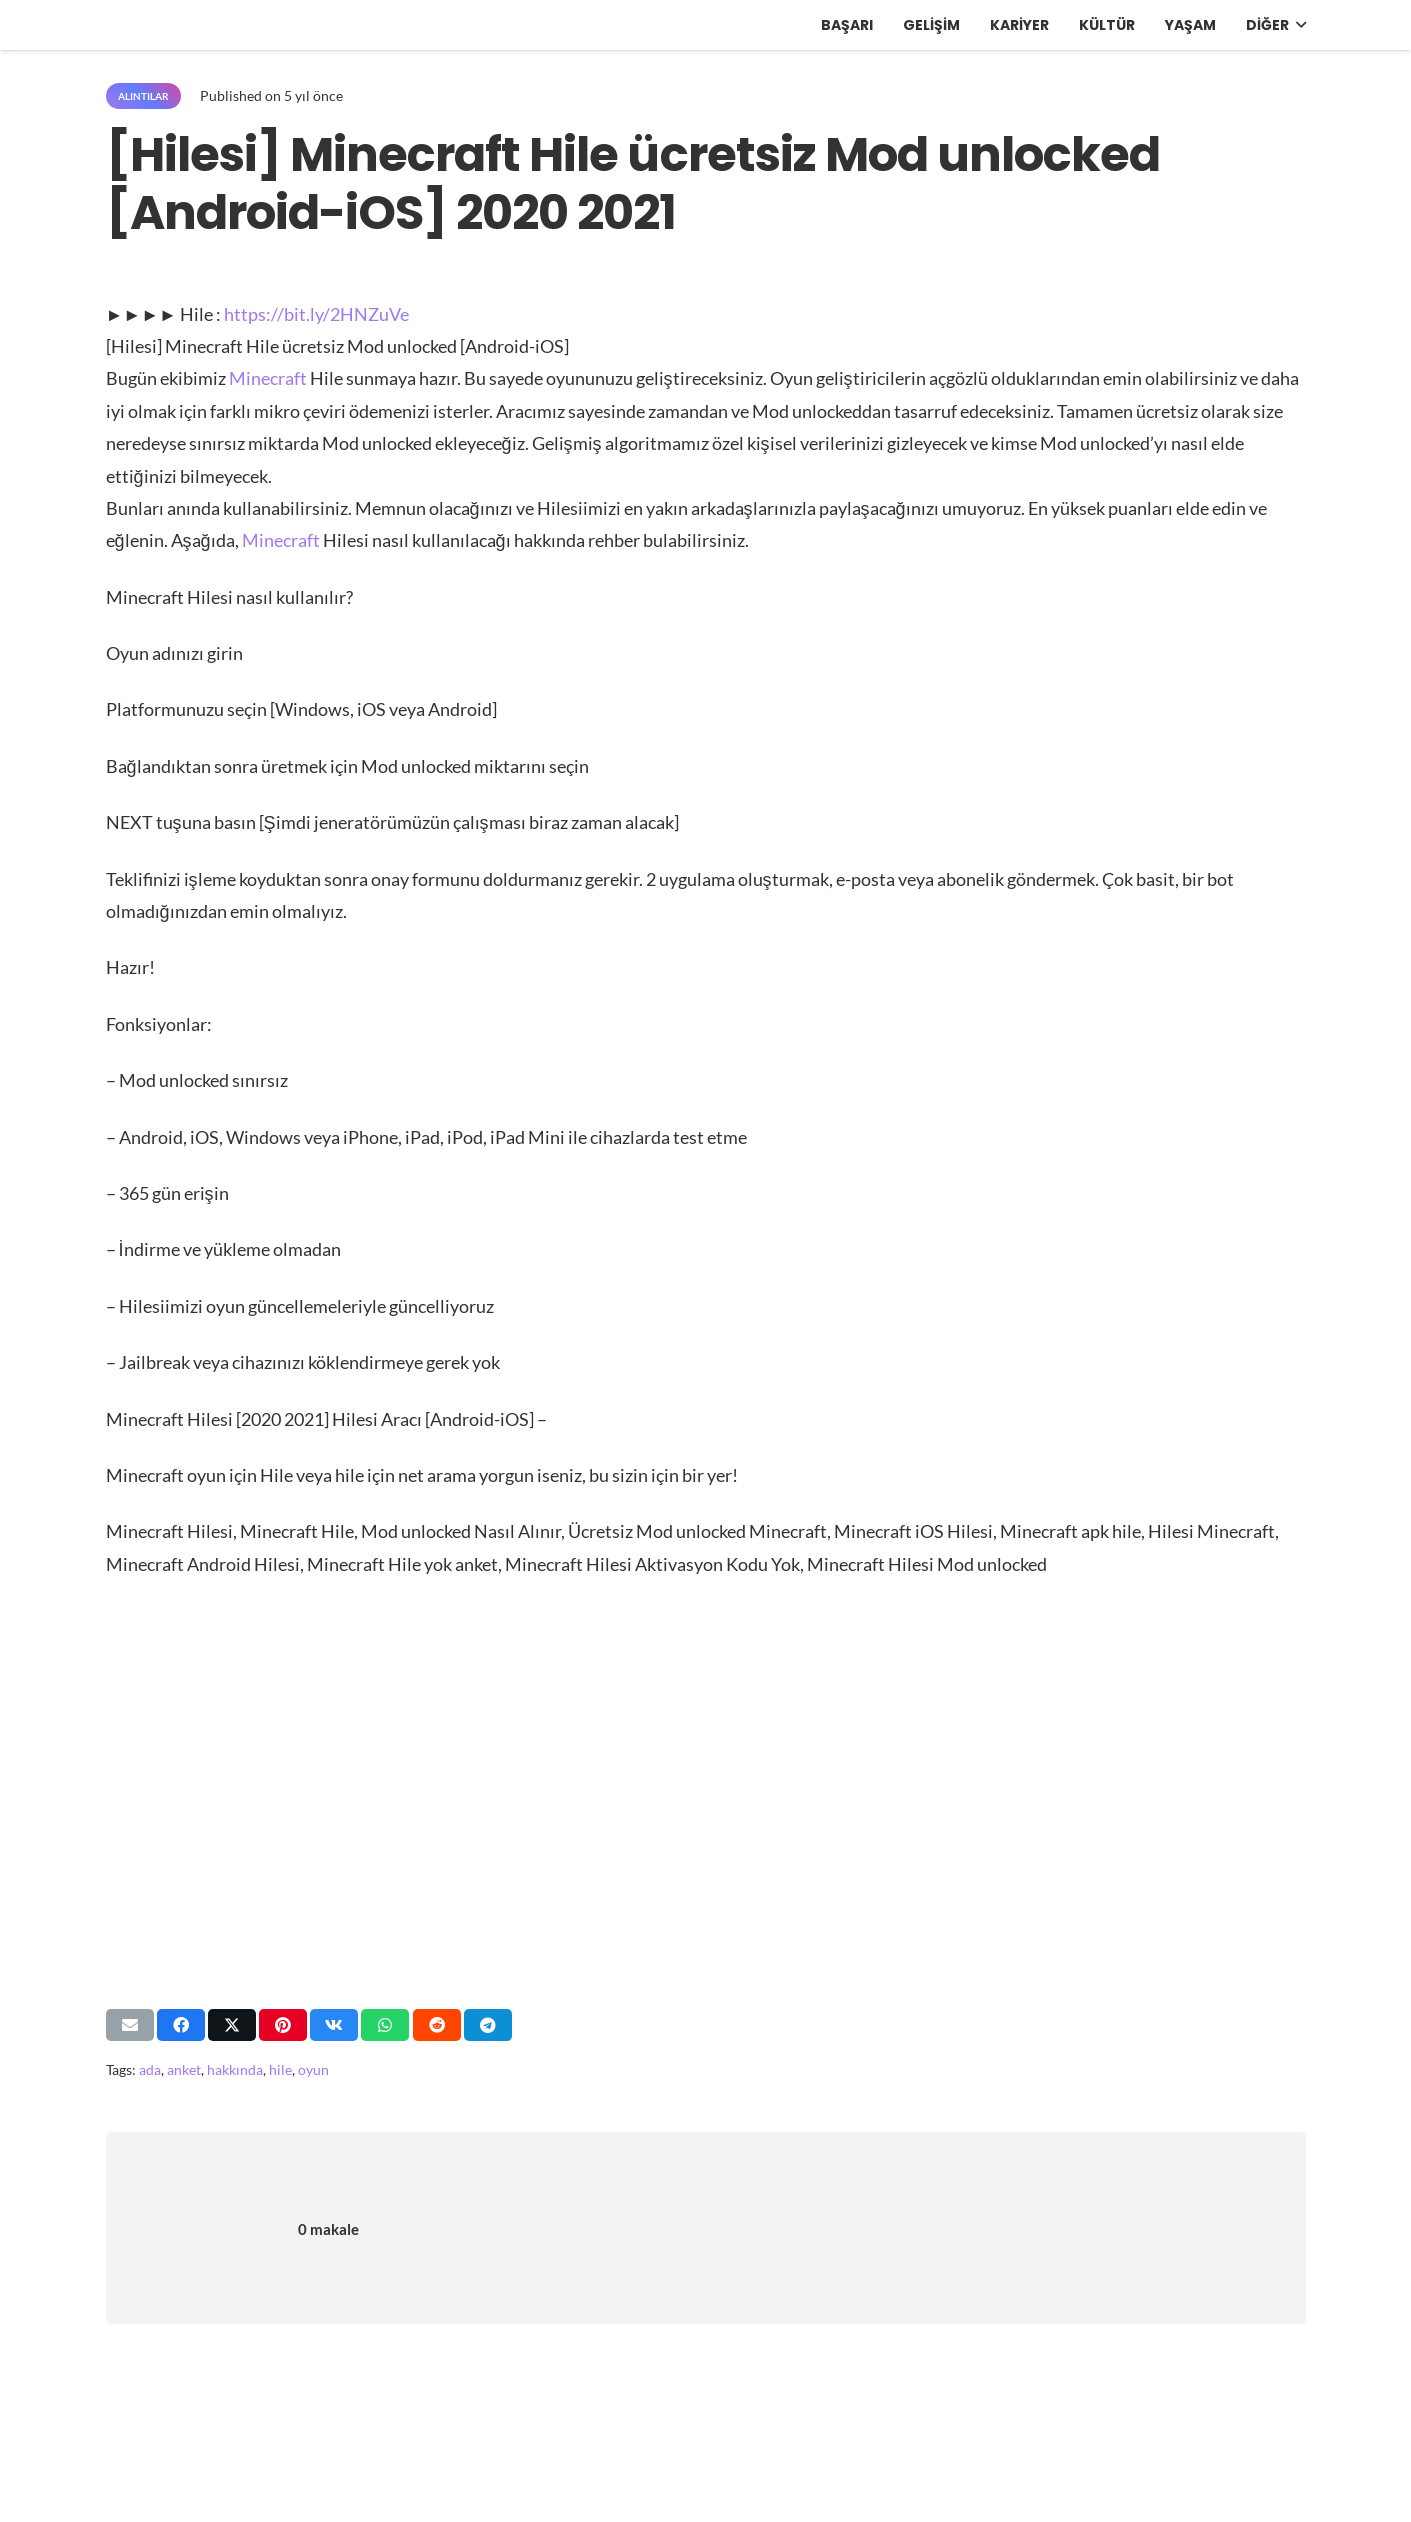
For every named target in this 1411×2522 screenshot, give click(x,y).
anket (184, 2069)
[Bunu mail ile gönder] (130, 2025)
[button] (1297, 25)
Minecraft (268, 378)
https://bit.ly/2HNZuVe (316, 314)
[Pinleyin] (283, 2025)
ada (150, 2069)
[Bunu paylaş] (181, 2025)
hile (280, 2069)
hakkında (235, 2069)
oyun (313, 2069)
